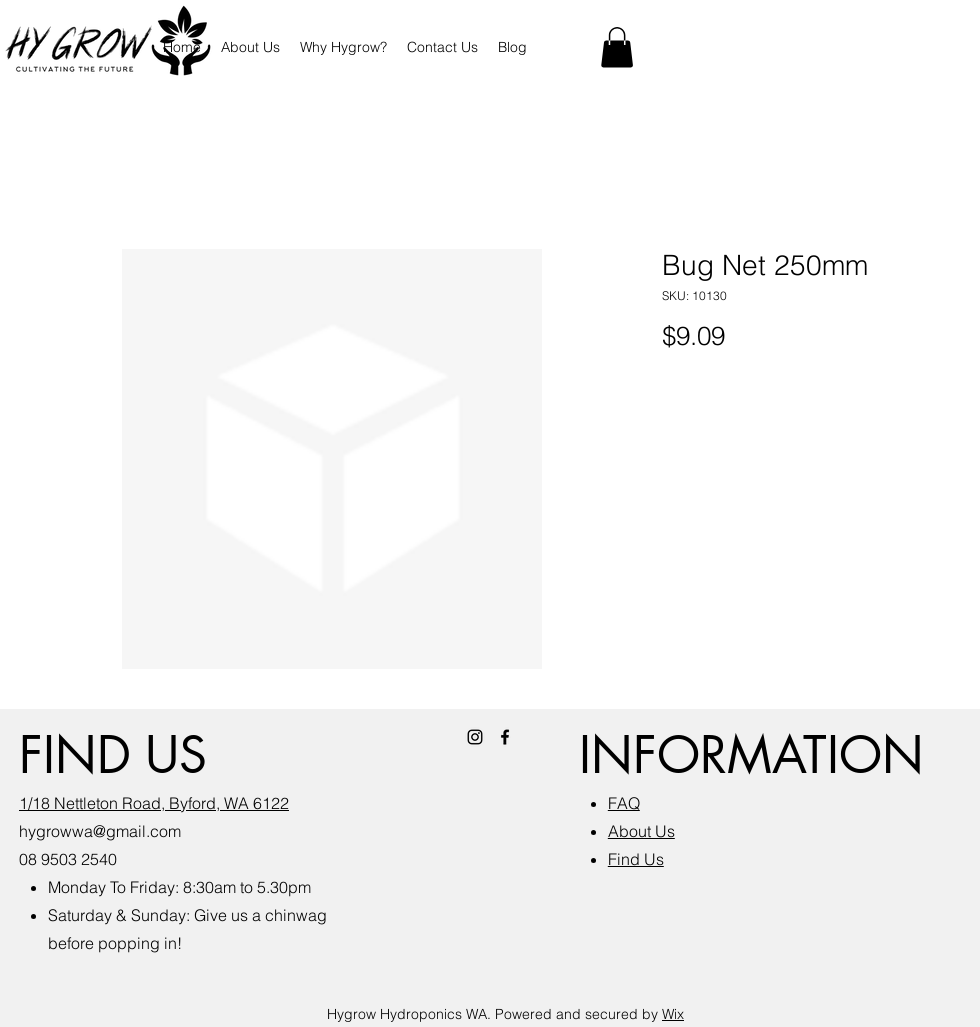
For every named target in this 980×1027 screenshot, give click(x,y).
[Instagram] (475, 737)
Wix (673, 1014)
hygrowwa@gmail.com (100, 831)
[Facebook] (505, 737)
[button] (617, 47)
